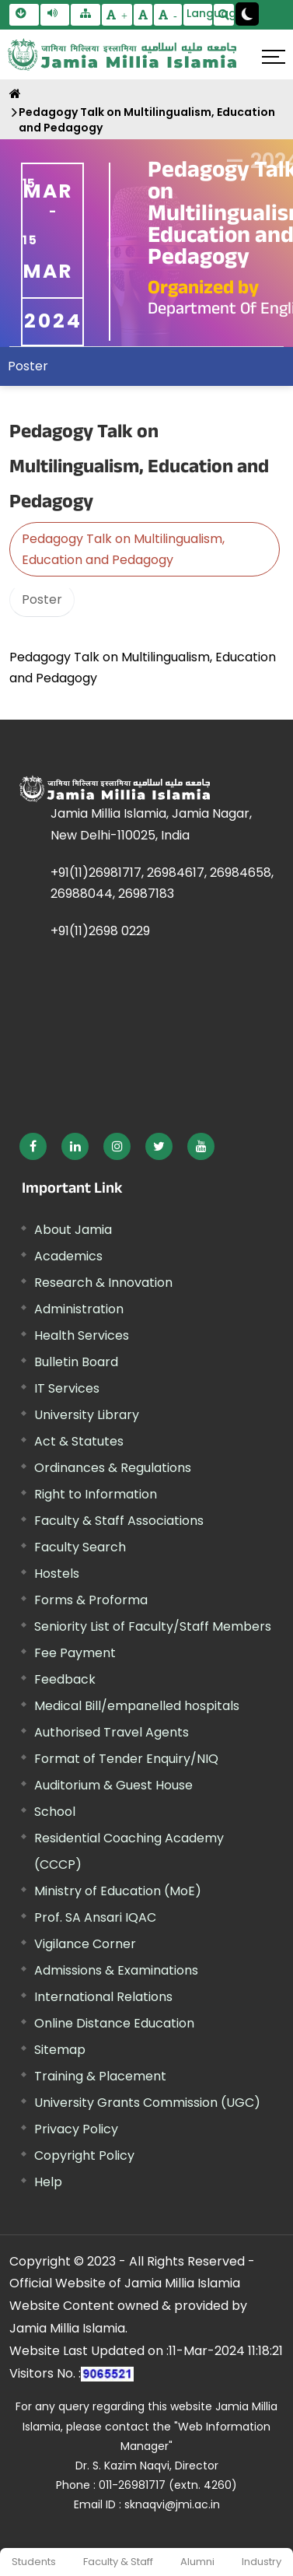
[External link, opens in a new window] (33, 1146)
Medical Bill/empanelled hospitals (136, 1706)
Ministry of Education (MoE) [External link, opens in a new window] (117, 1891)
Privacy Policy (76, 2129)
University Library (86, 1415)
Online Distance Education (114, 2023)
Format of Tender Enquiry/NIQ (126, 1759)
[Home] (15, 93)
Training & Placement (100, 2076)
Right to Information (95, 1494)
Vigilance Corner (85, 1944)
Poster (28, 366)
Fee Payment (75, 1653)
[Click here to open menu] (273, 57)
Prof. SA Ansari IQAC (95, 1917)
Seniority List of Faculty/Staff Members (152, 1626)
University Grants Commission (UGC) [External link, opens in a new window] (147, 2103)
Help (48, 2182)
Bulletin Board (76, 1362)
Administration (79, 1309)
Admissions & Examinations (116, 1970)
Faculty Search (80, 1547)
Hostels (56, 1573)
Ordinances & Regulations (112, 1468)
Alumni (197, 2561)
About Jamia (73, 1230)
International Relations (103, 1997)
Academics (68, 1256)
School (54, 1812)
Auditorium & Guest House (113, 1785)
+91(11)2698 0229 (100, 931)
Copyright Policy (84, 2155)
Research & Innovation (103, 1283)
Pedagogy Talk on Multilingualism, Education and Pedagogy (147, 119)
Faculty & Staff (118, 2561)
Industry (261, 2561)
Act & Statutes (79, 1441)
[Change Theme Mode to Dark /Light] (247, 14)
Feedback (65, 1679)
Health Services (81, 1335)
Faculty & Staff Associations (119, 1521)
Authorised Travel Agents (111, 1732)
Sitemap (59, 2050)
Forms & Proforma (91, 1600)
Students (34, 2561)
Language (200, 13)
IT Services (66, 1388)
